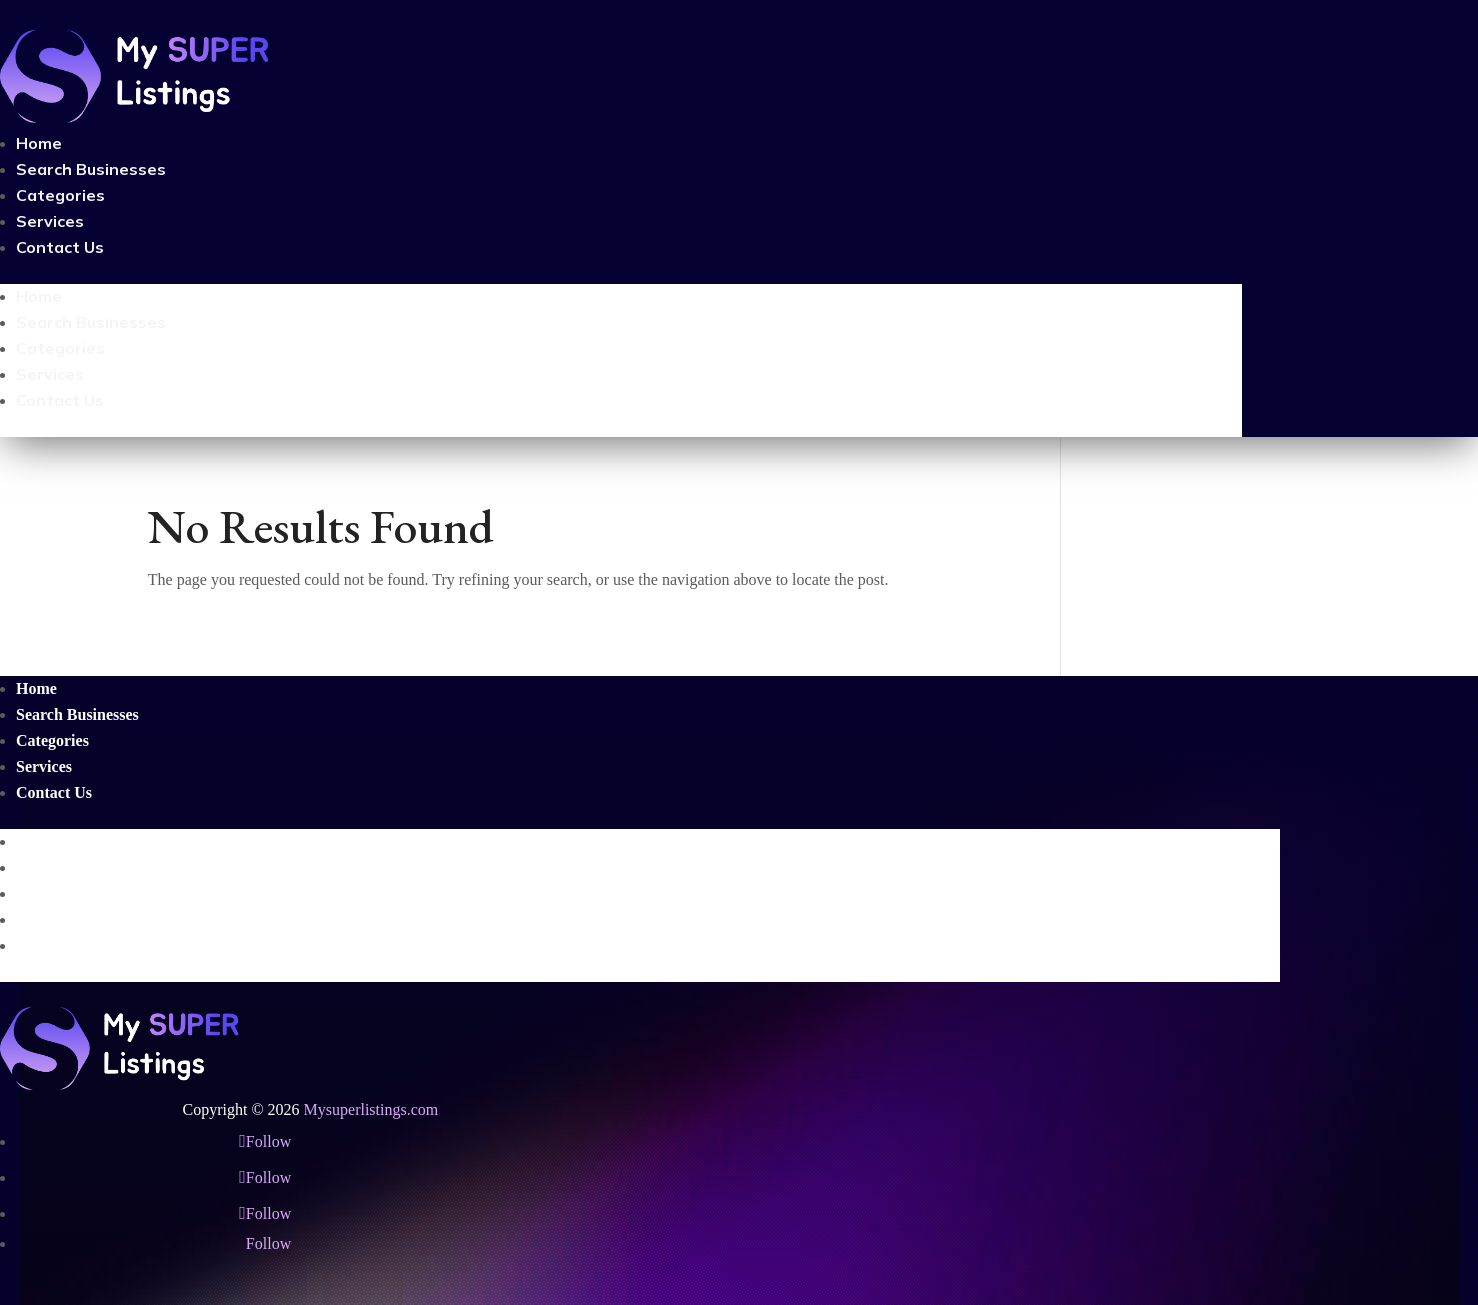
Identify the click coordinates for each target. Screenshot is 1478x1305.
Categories (60, 195)
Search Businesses (91, 169)
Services (50, 221)
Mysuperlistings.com (371, 1109)
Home (39, 143)
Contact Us (60, 247)
